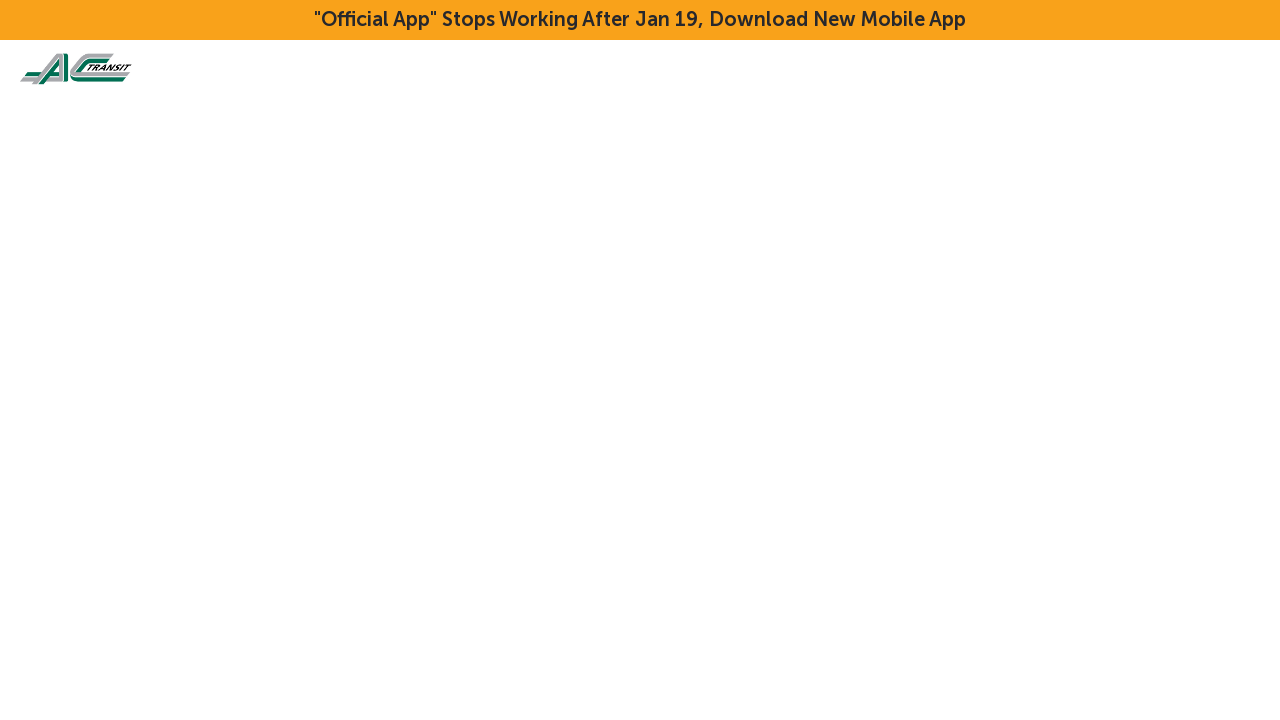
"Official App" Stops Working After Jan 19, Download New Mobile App (640, 19)
